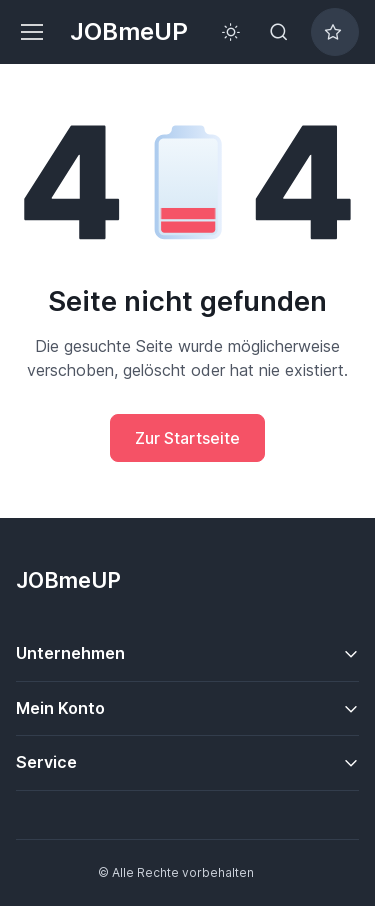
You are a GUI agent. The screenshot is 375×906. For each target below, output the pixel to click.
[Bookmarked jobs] (335, 32)
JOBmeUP (129, 31)
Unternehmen (70, 653)
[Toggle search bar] (279, 32)
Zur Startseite (187, 438)
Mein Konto (60, 708)
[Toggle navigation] (31, 32)
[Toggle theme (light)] (231, 32)
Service (46, 762)
